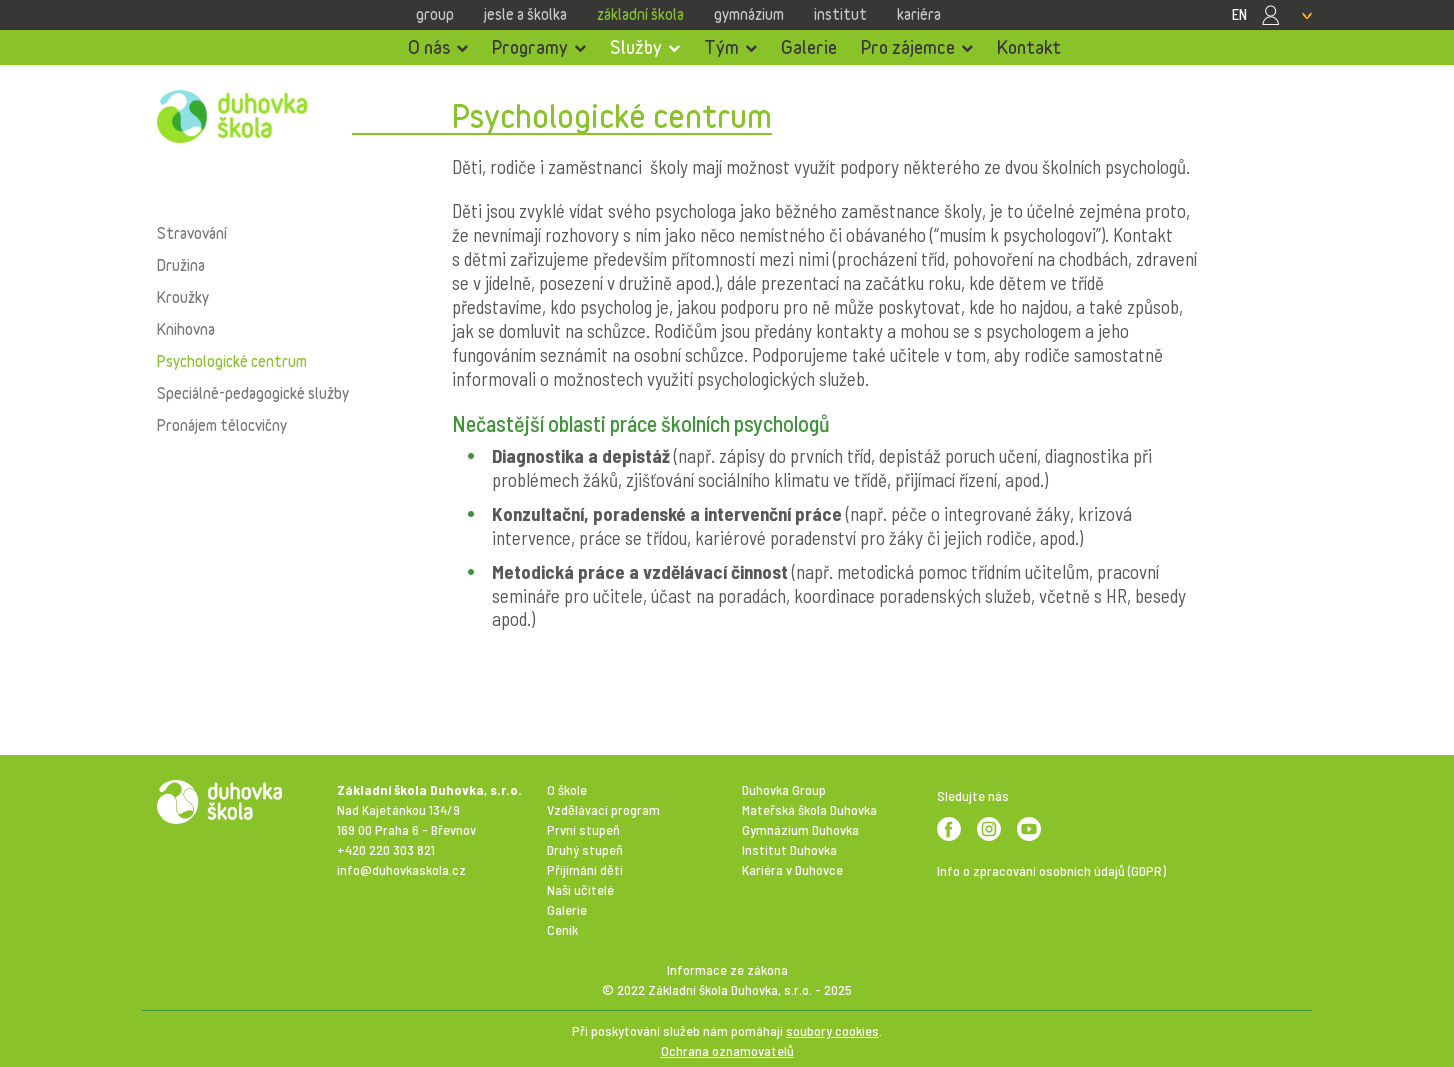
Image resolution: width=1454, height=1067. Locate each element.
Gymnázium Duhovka (800, 829)
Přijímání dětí (585, 869)
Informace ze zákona (727, 969)
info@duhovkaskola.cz (401, 869)
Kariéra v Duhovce (792, 869)
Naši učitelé (580, 889)
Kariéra (919, 14)
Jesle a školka (525, 14)
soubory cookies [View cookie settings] (832, 1030)
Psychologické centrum (232, 361)
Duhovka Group (784, 789)
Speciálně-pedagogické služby (253, 393)
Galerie (809, 47)
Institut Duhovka (789, 849)
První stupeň (583, 829)
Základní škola (640, 14)
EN (1239, 14)
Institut (840, 14)
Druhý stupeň (585, 849)
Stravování (192, 233)
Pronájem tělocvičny (222, 425)
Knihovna (186, 329)
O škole (567, 789)
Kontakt (1029, 47)
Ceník (562, 929)
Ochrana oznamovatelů (727, 1050)
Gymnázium (749, 14)
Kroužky (183, 297)
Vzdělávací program (603, 809)
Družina (181, 265)
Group (435, 14)
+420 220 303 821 (386, 849)
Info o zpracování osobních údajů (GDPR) (1051, 870)
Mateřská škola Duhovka (809, 809)
